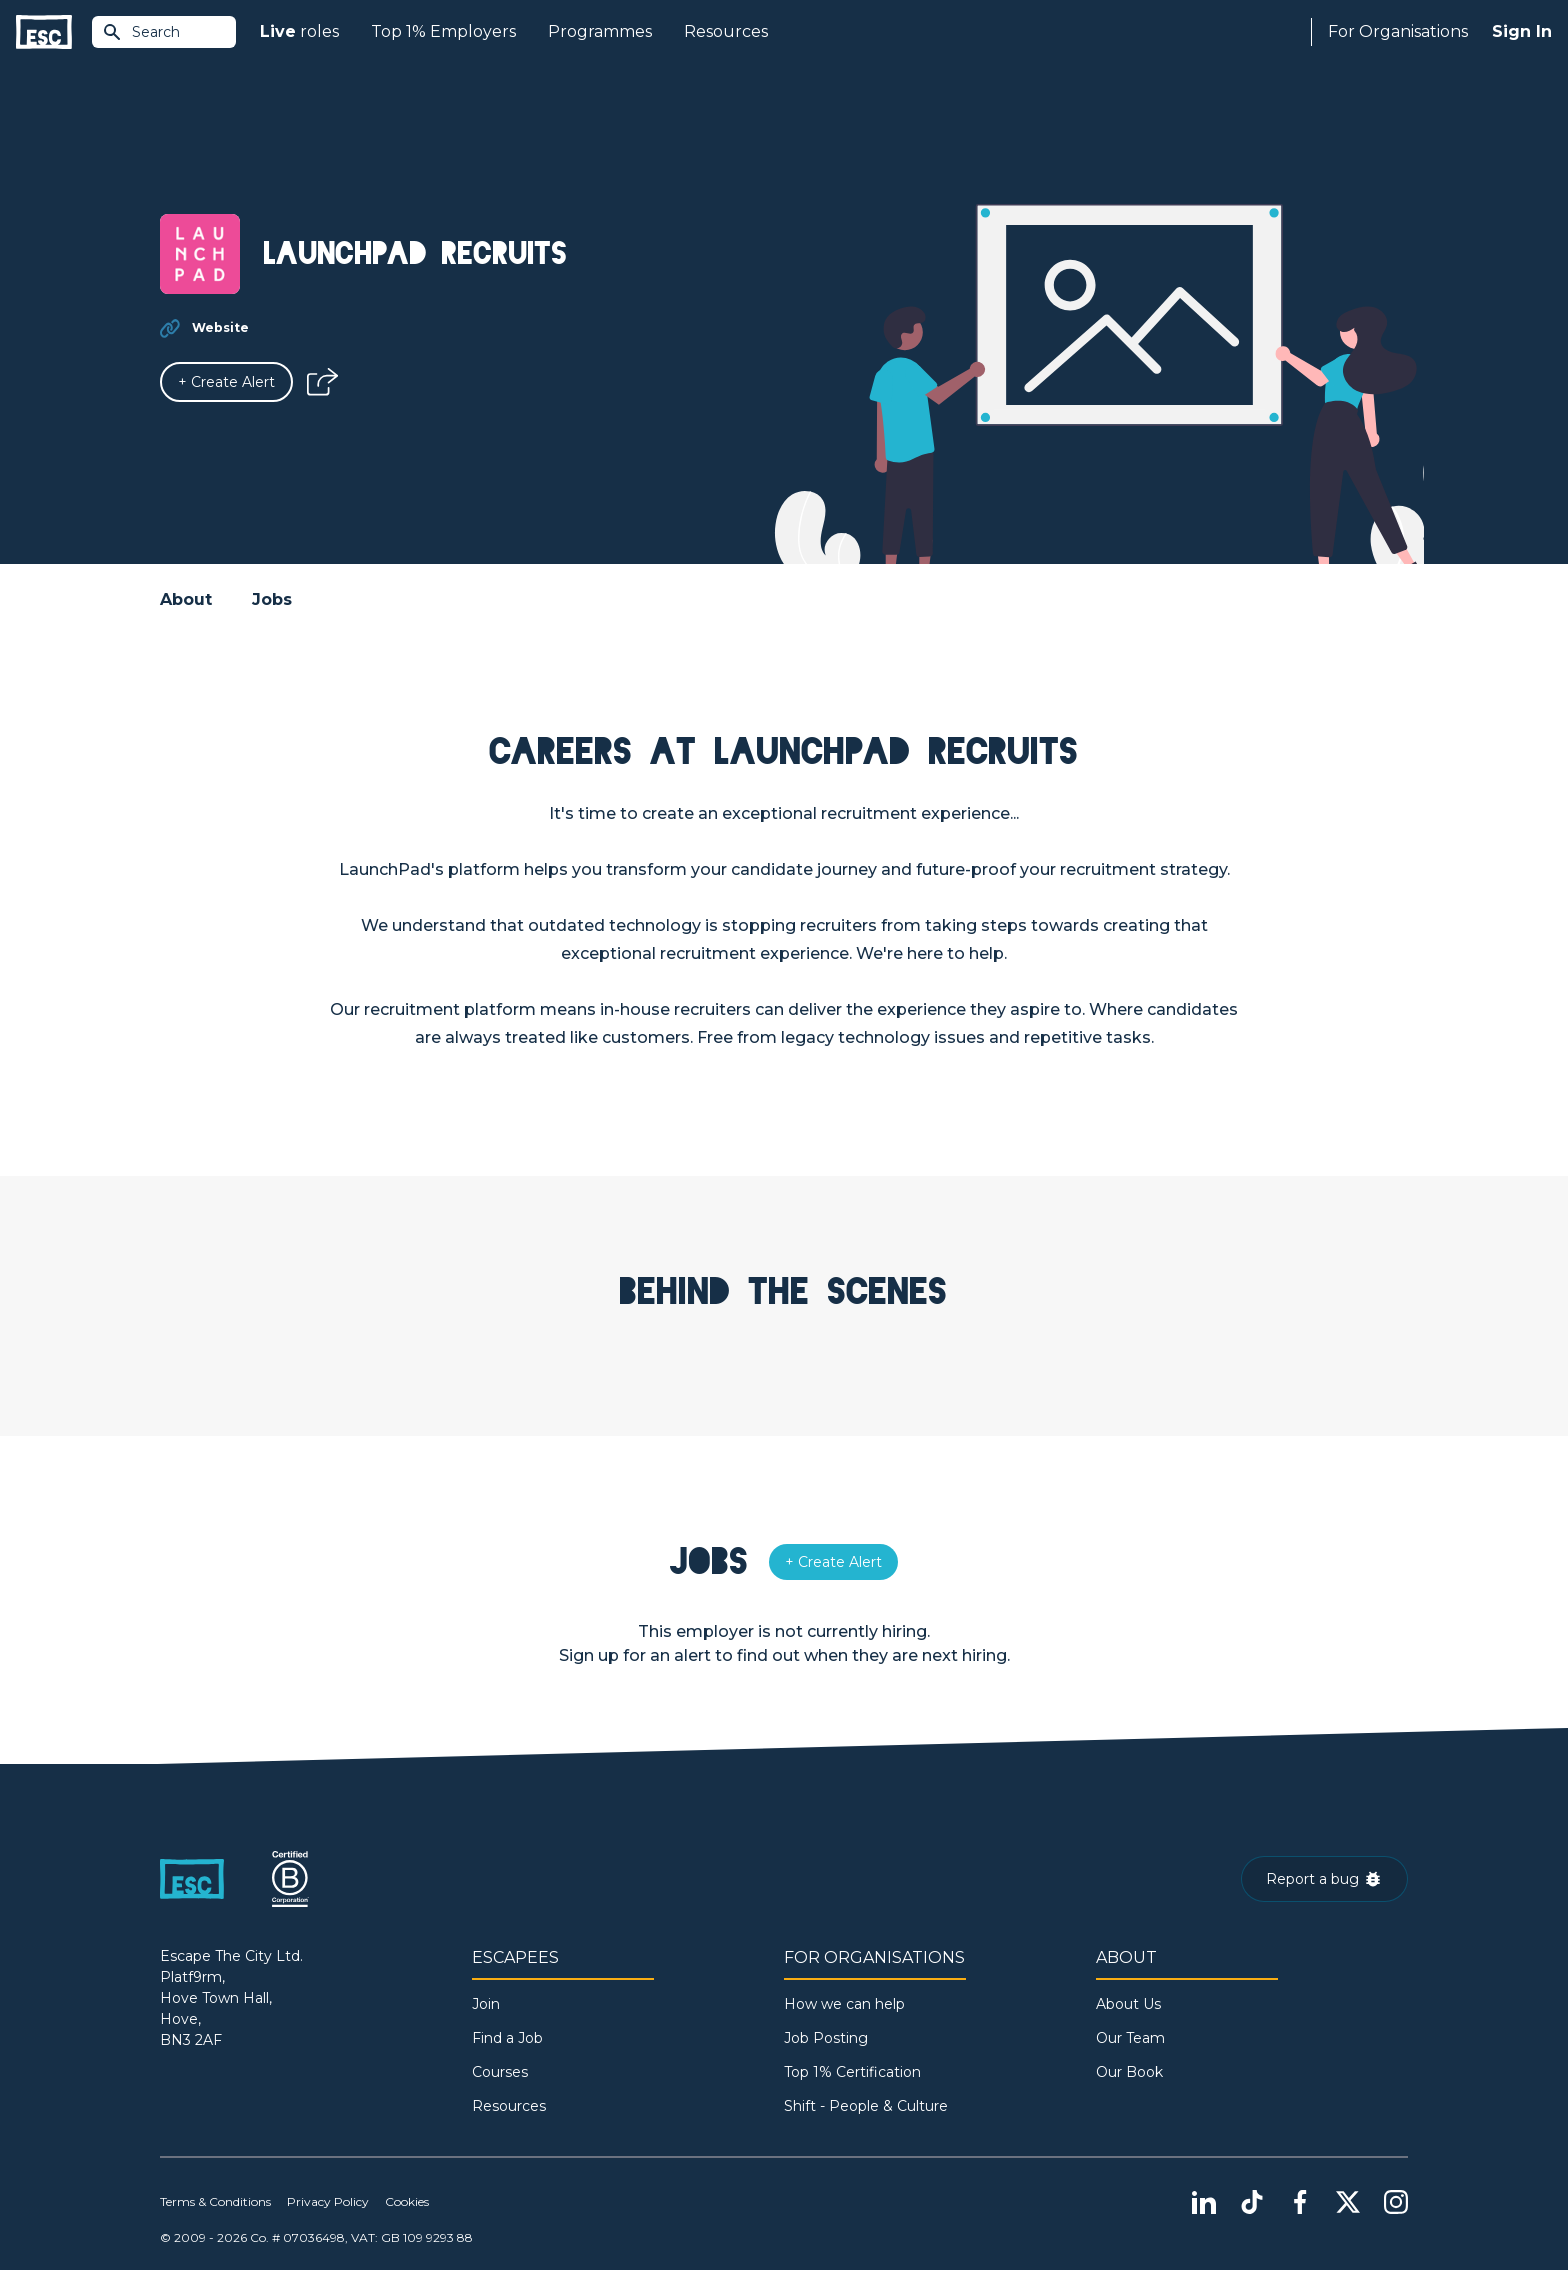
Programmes (600, 31)
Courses (500, 2072)
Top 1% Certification (852, 2072)
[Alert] (226, 382)
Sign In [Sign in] (1522, 31)
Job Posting (826, 2038)
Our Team (1130, 2038)
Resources (726, 31)
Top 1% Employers (443, 31)
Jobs (272, 599)
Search (141, 32)
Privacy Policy (328, 2201)
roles (299, 32)
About (186, 599)
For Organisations (1398, 31)
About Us (1128, 2004)
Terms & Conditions (215, 2201)
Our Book (1129, 2072)
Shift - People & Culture (866, 2106)
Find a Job (507, 2038)
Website (220, 327)
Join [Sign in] (486, 2004)
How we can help (844, 2004)
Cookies (407, 2201)
